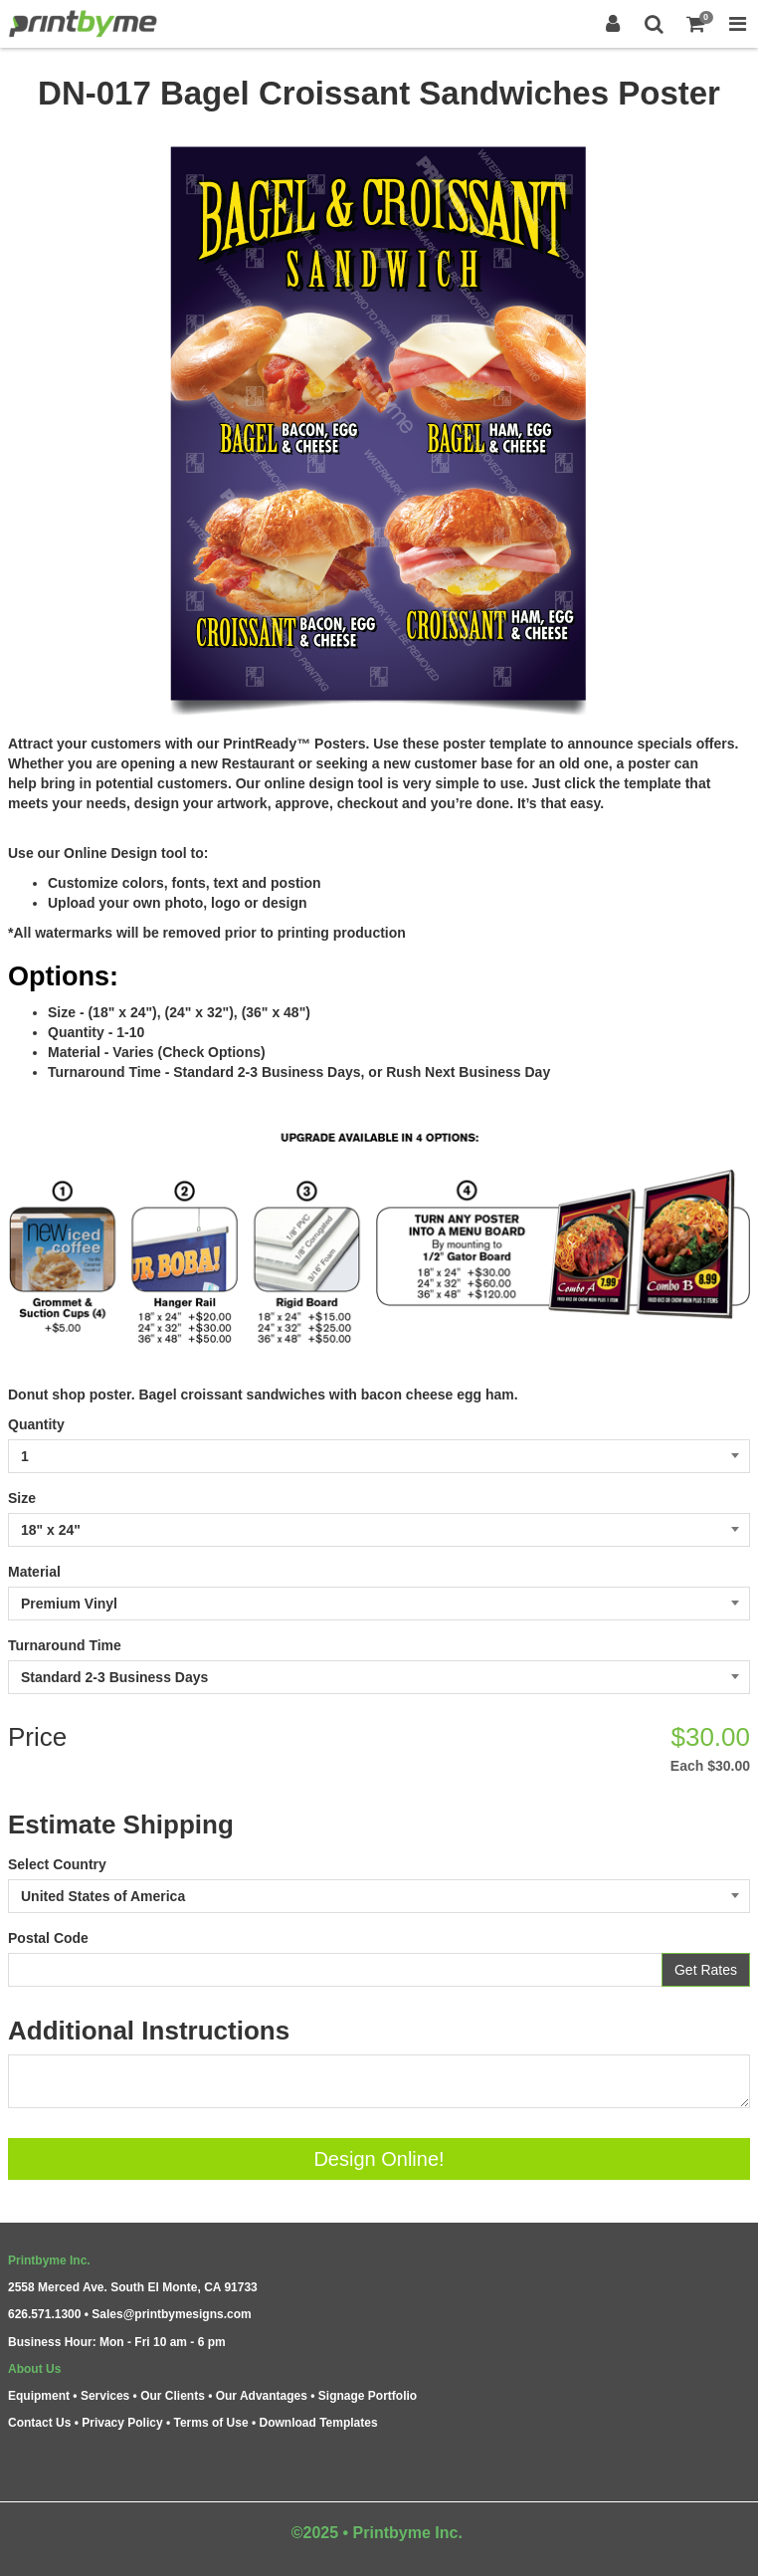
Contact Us (39, 2423)
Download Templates (319, 2423)
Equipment (39, 2396)
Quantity (36, 1424)
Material (34, 1572)
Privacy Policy (122, 2423)
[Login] (613, 24)
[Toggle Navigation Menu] (737, 24)
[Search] (654, 24)
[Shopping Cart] (696, 24)
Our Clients (172, 2396)
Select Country (57, 1864)
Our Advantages (261, 2396)
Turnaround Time (64, 1645)
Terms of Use (210, 2423)
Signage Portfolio (367, 2396)
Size (22, 1498)
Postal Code (48, 1938)
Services (105, 2396)
